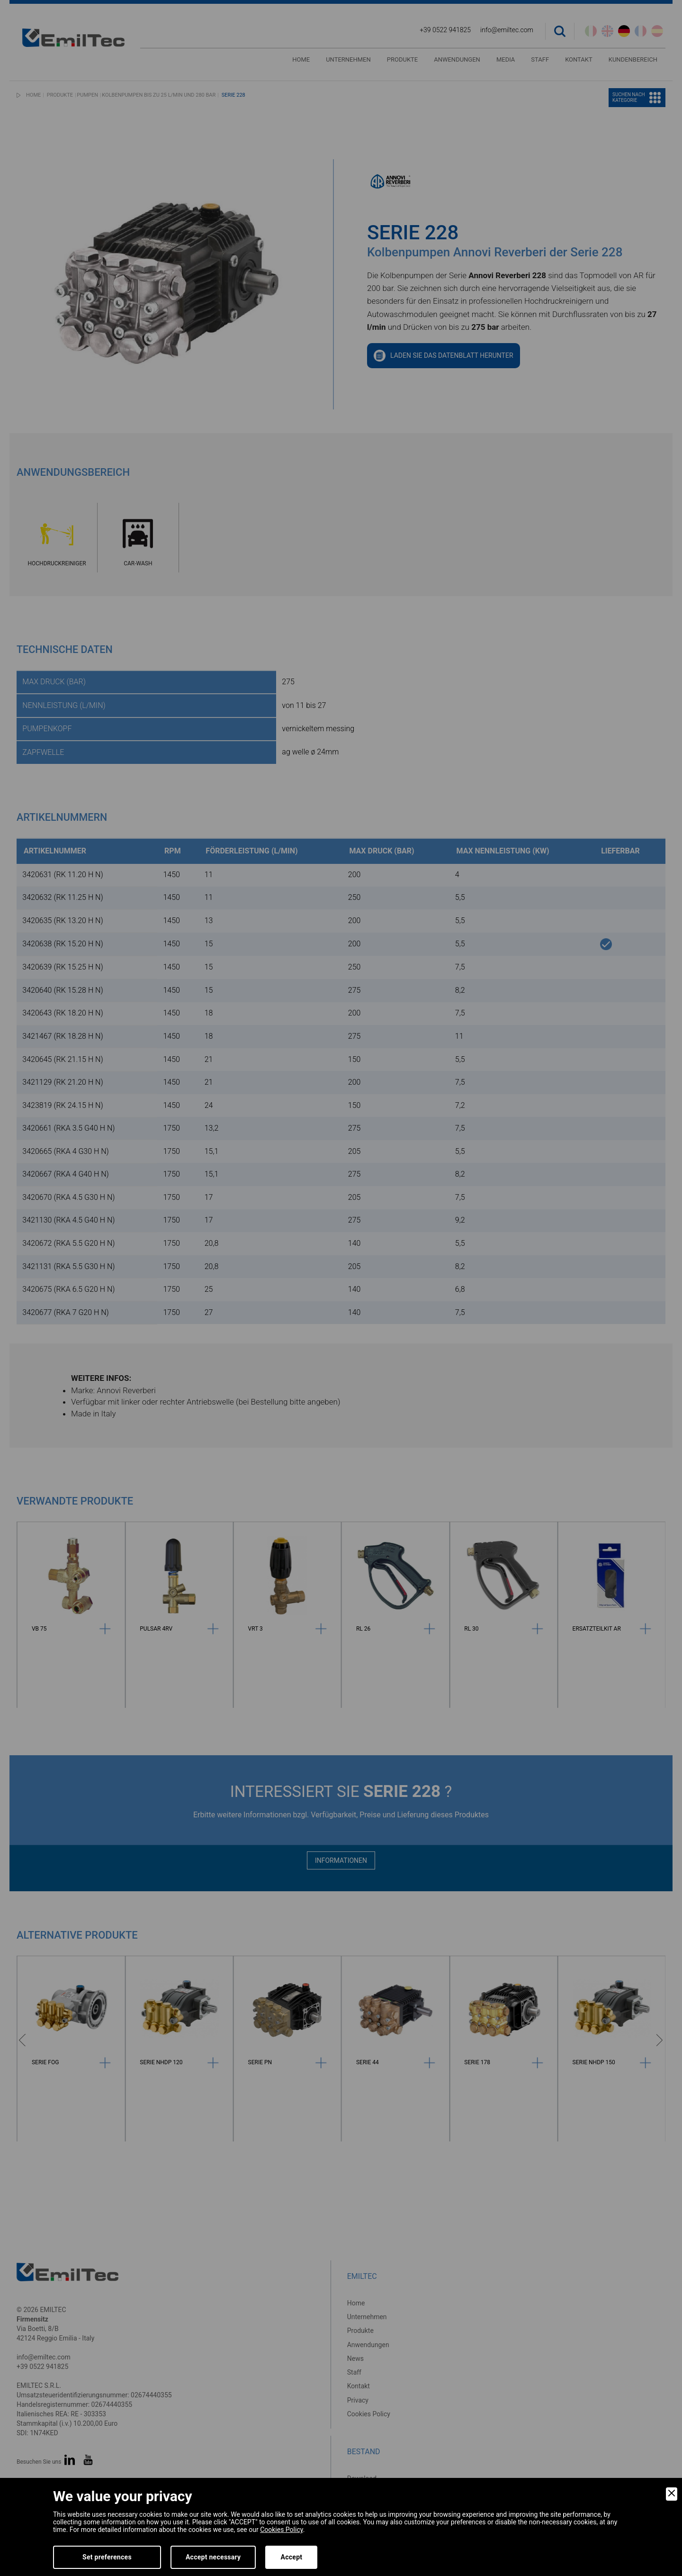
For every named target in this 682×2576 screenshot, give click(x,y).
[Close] (671, 2494)
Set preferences (107, 2557)
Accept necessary (213, 2557)
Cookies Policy (281, 2529)
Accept (291, 2557)
